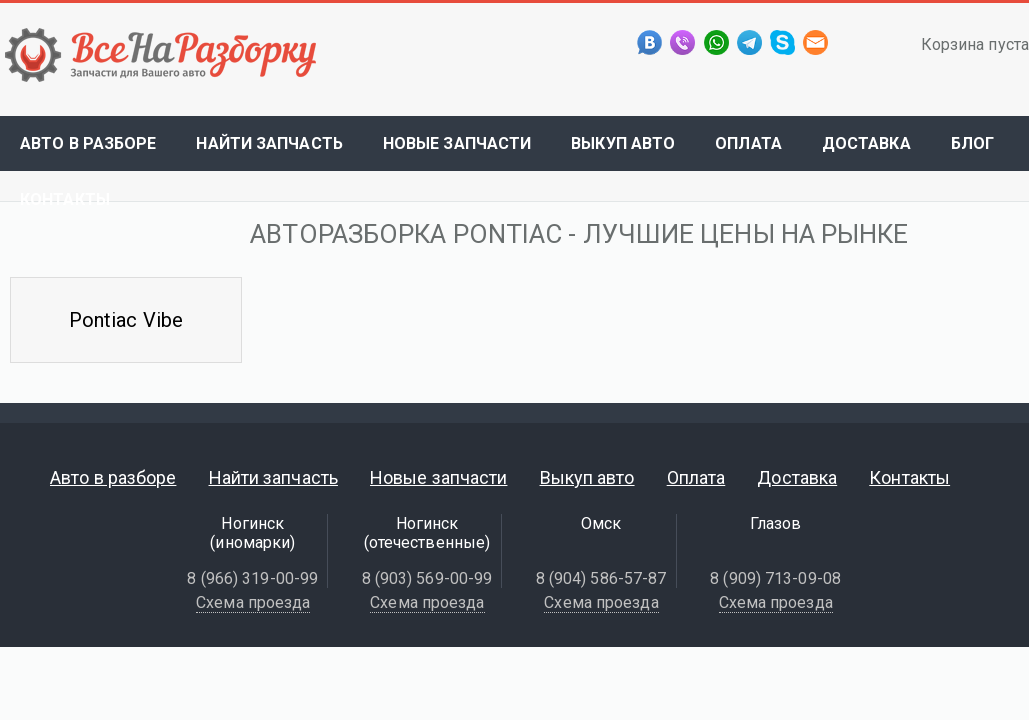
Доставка (866, 143)
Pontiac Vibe (126, 320)
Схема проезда (253, 602)
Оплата (748, 143)
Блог (972, 143)
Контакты (65, 199)
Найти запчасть (269, 143)
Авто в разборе (88, 143)
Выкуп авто (623, 143)
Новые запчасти (457, 143)
